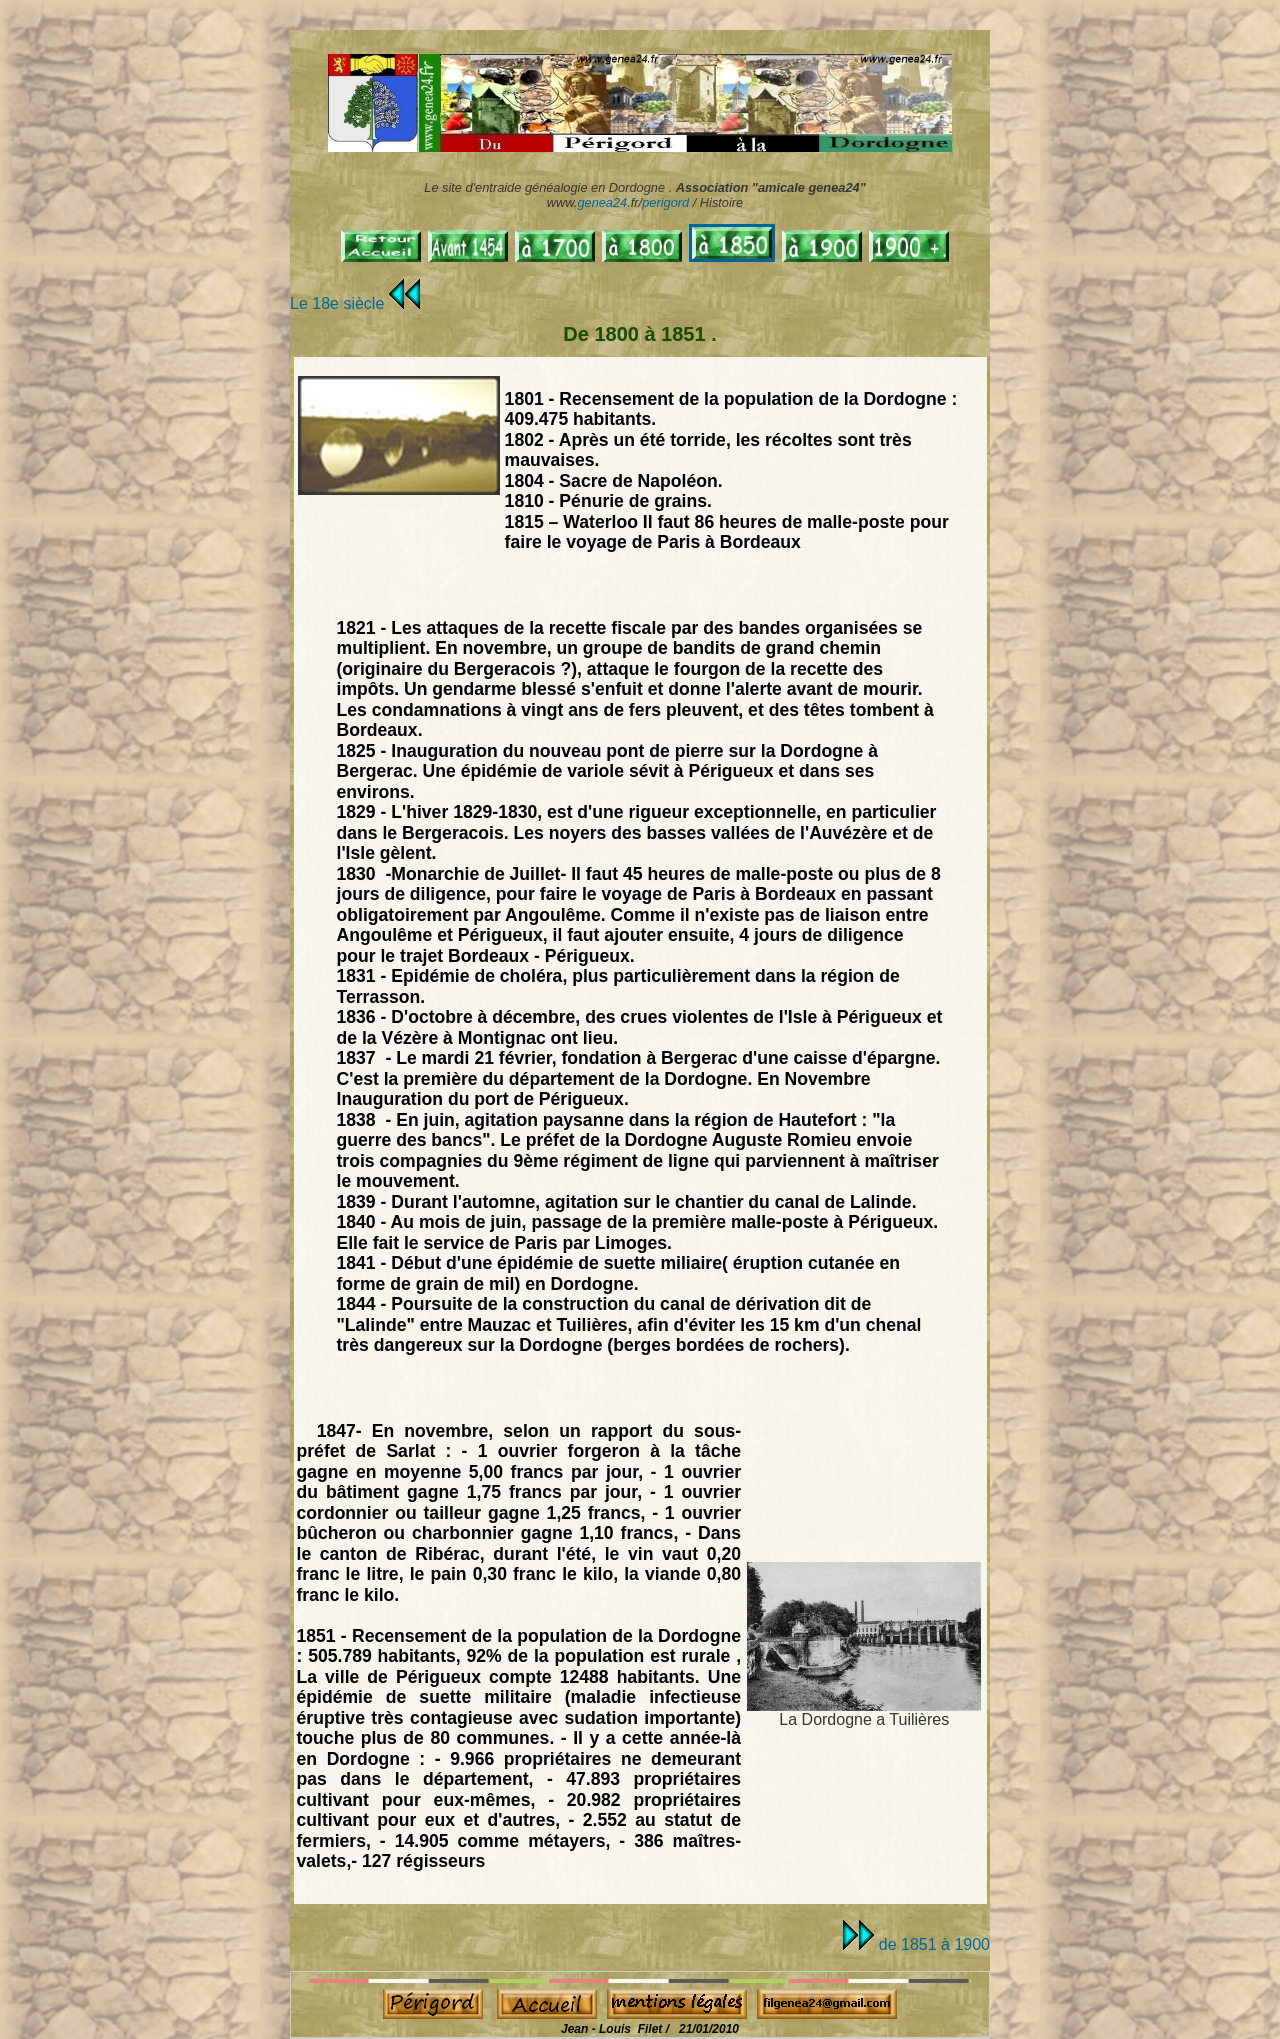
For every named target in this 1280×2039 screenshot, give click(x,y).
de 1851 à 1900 (916, 1944)
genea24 (602, 202)
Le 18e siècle (355, 303)
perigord (665, 202)
